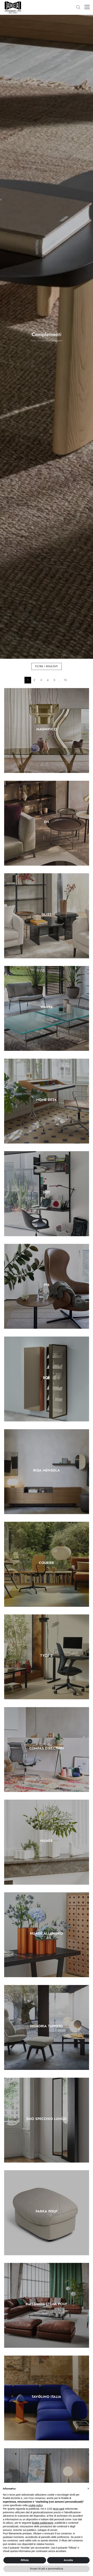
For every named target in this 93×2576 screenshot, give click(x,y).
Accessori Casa (44, 340)
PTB (46, 1285)
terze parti (58, 2508)
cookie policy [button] (35, 2505)
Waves (46, 1007)
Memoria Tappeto (46, 2026)
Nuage (46, 1841)
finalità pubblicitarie (42, 2522)
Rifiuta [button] (25, 2560)
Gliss (46, 914)
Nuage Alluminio (46, 1934)
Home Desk (46, 1100)
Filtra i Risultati (46, 666)
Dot (46, 1192)
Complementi (57, 340)
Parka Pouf (47, 2211)
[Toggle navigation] (87, 6)
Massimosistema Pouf (46, 2304)
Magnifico (46, 729)
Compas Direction (46, 1748)
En (46, 822)
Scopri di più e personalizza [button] (46, 2568)
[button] (88, 2488)
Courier (46, 1563)
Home (33, 340)
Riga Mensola (46, 1470)
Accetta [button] (68, 2560)
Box (46, 1378)
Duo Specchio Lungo (46, 2119)
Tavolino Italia (46, 2397)
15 (65, 680)
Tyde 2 (46, 1656)
